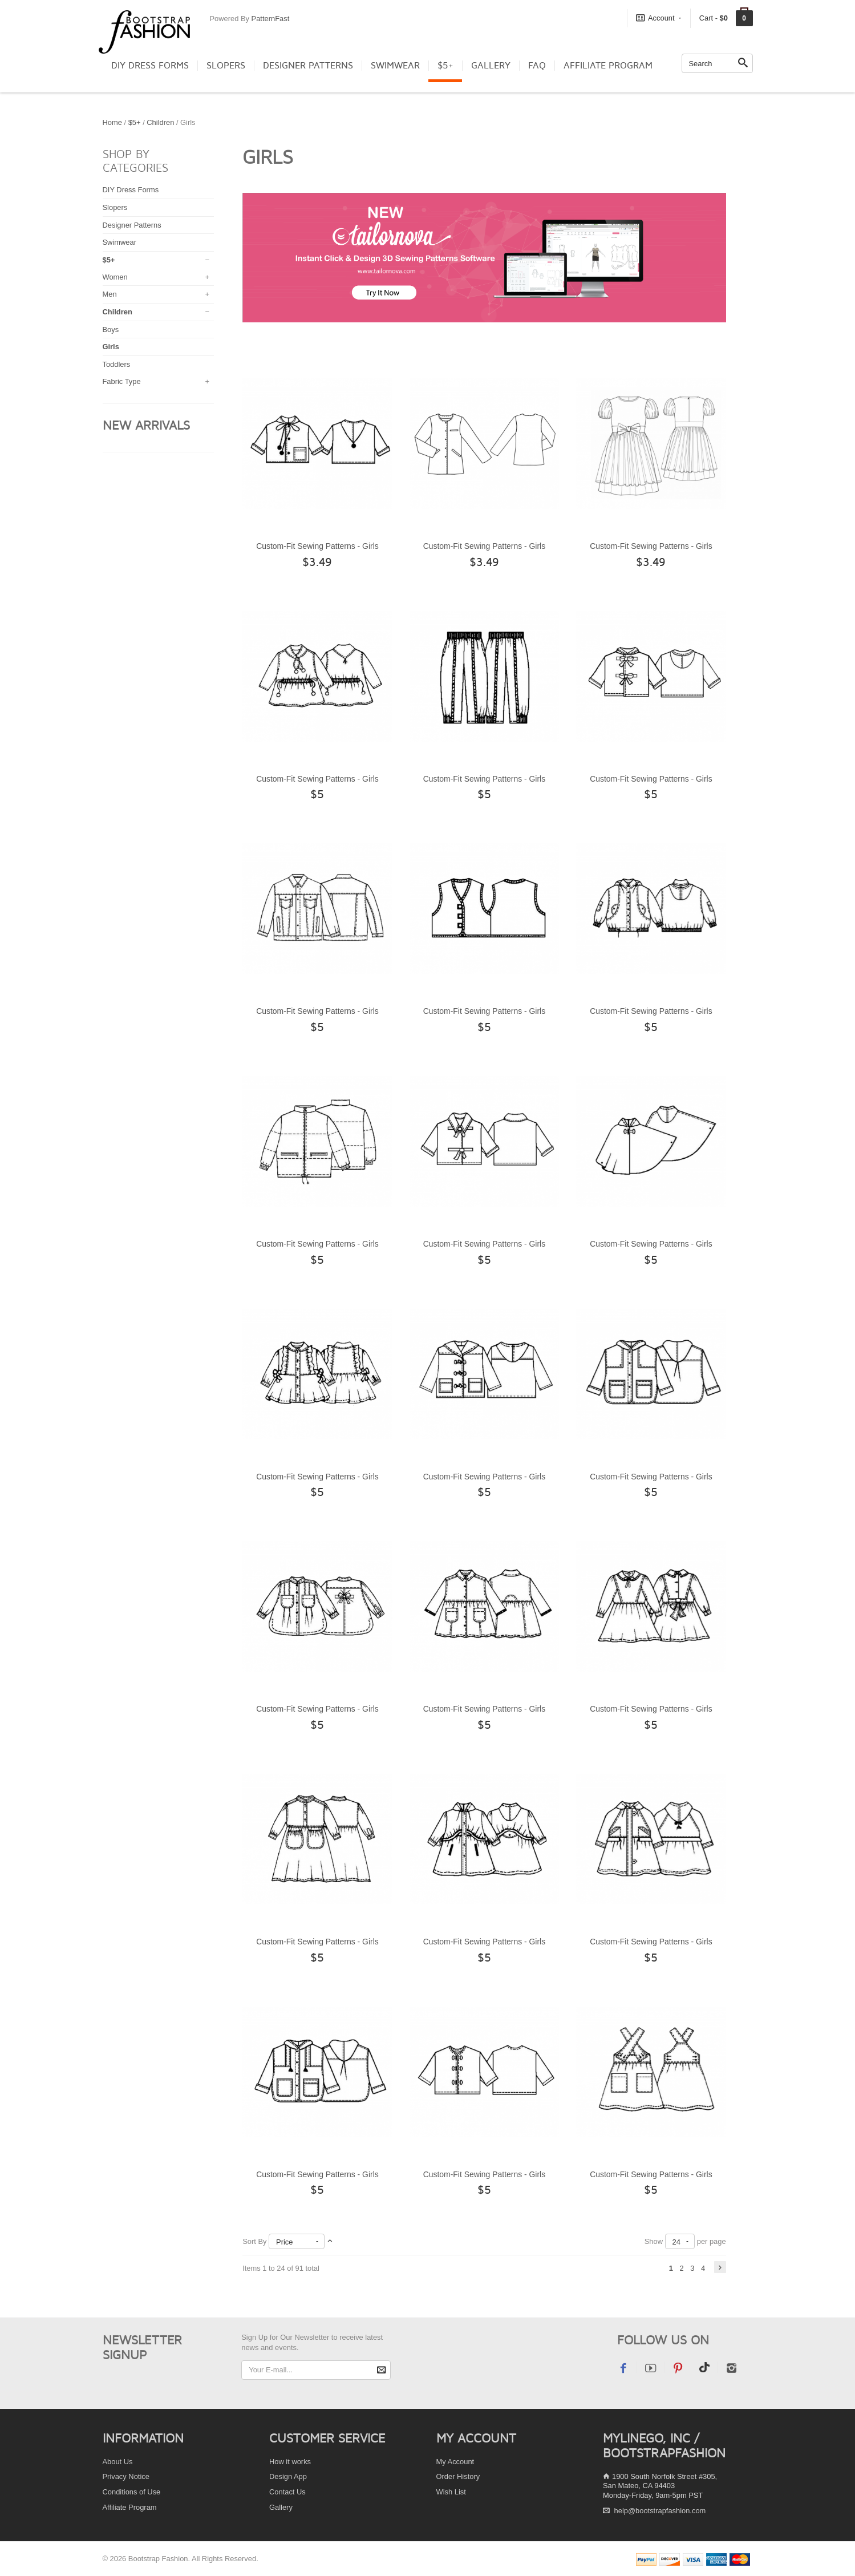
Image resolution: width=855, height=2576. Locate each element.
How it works (290, 2461)
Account (658, 17)
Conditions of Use (132, 2492)
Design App (288, 2476)
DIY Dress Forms (150, 65)
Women (115, 277)
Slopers (225, 65)
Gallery (490, 65)
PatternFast (271, 18)
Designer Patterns (308, 65)
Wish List (451, 2492)
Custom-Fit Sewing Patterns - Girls (317, 546)
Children (161, 122)
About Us (118, 2461)
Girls (111, 346)
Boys (111, 329)
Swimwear (395, 65)
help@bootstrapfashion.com (660, 2510)
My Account (455, 2461)
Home (112, 122)
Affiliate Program (608, 65)
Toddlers (117, 364)
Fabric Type (122, 381)
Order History (458, 2476)
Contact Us (287, 2492)
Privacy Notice (126, 2476)
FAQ (537, 65)
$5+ (445, 65)
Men (110, 294)
